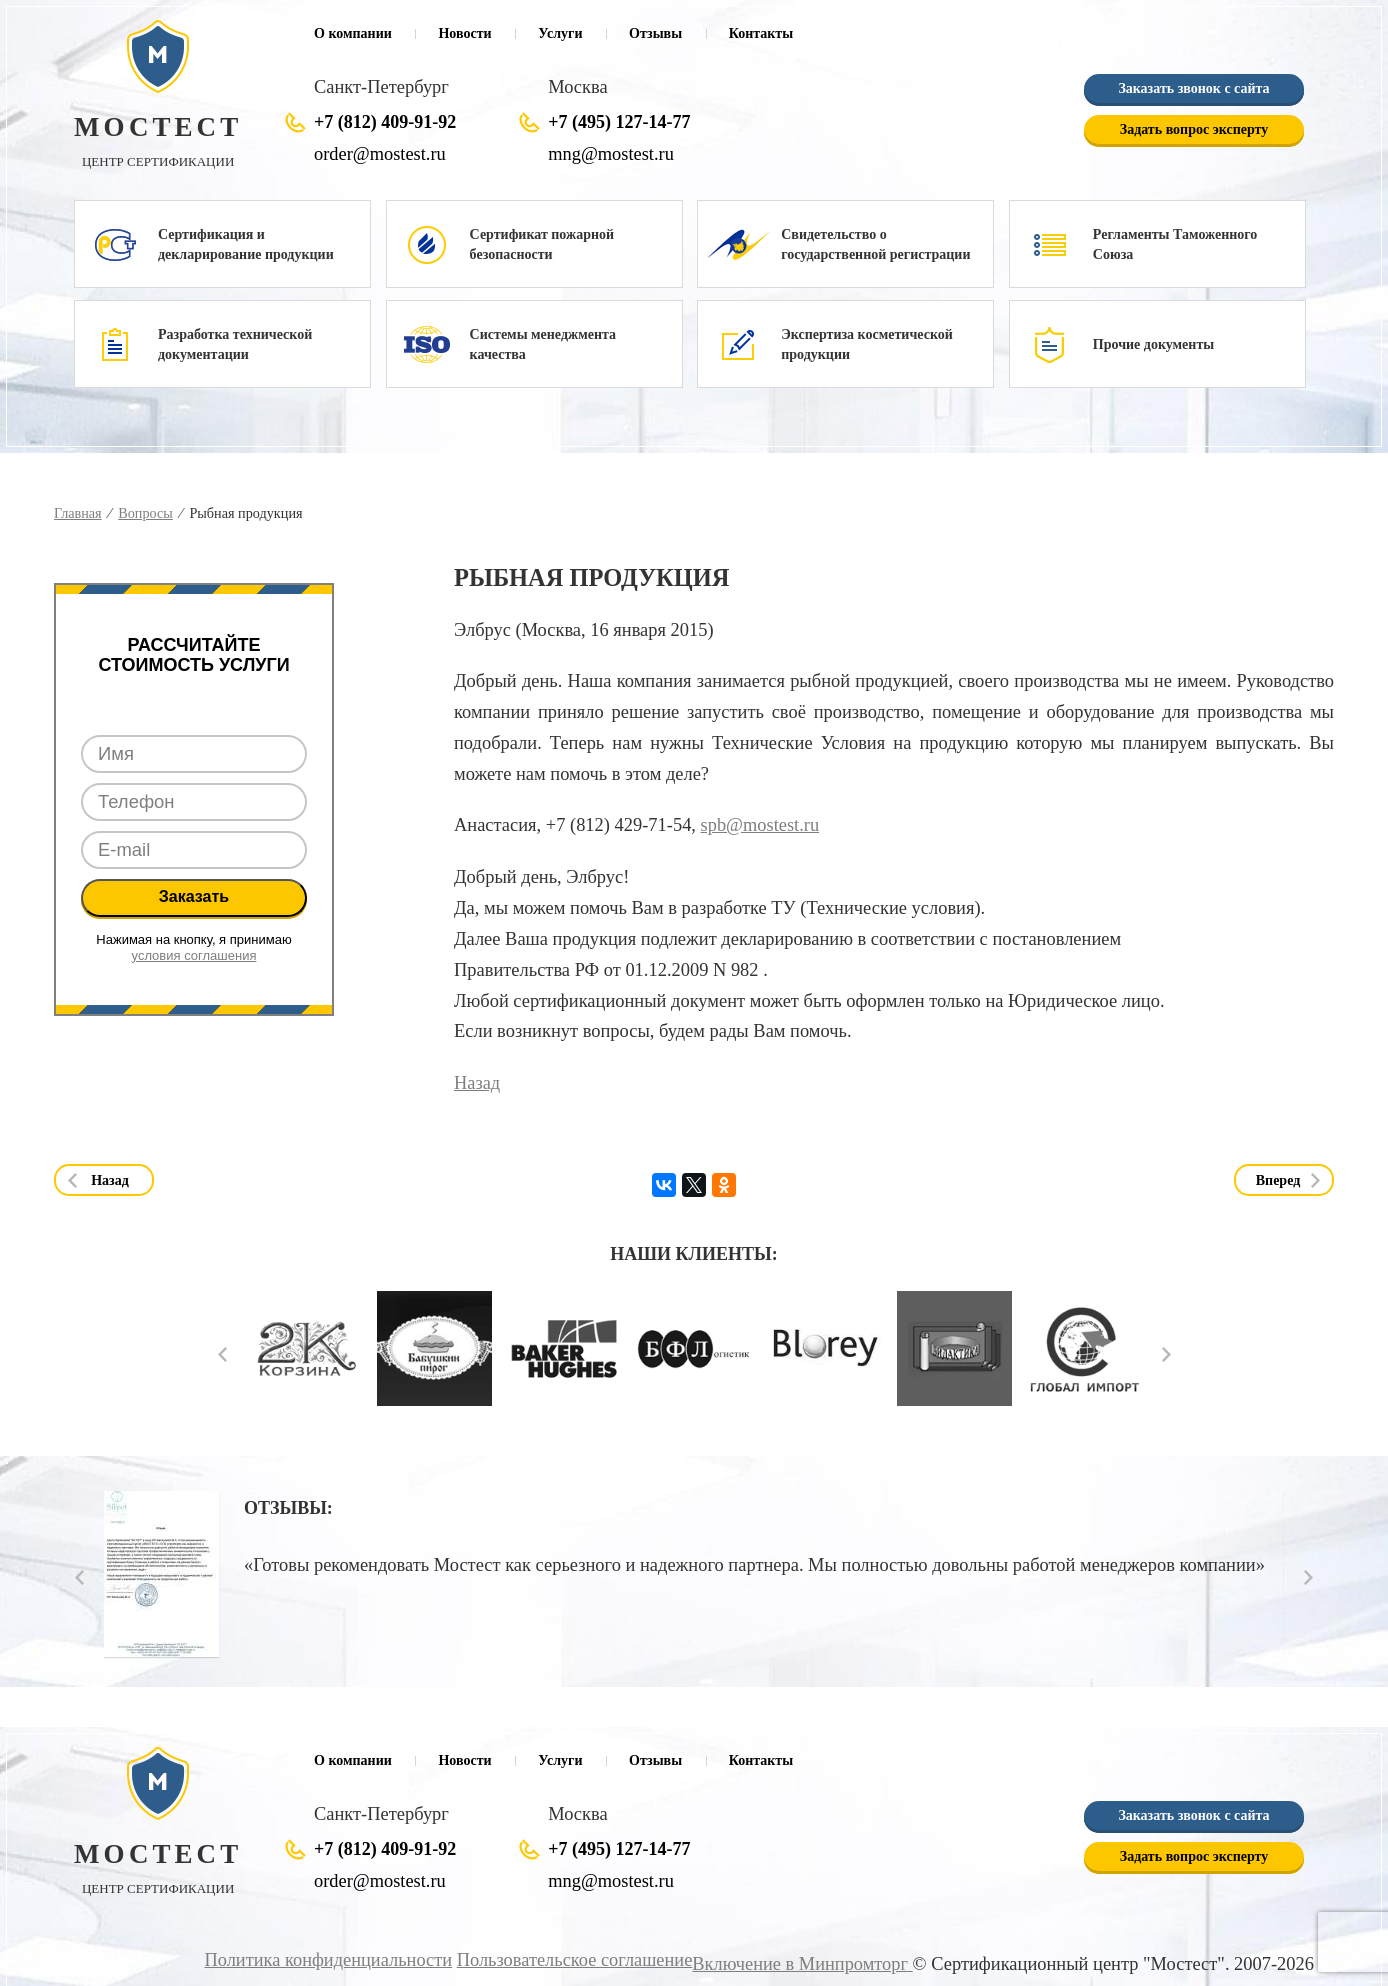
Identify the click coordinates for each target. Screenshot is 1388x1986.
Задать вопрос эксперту (1194, 129)
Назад (477, 1083)
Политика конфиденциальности (332, 1960)
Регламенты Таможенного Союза (1175, 244)
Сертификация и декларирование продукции (246, 244)
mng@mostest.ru (610, 154)
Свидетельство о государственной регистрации (875, 244)
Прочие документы (1153, 344)
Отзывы (655, 33)
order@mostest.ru (379, 154)
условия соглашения (194, 955)
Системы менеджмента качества (543, 344)
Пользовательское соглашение (576, 1960)
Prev (222, 1354)
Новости (464, 33)
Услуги (560, 33)
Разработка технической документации (235, 344)
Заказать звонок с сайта (1193, 88)
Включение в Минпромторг (803, 1964)
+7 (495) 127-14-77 (619, 122)
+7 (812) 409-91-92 (385, 122)
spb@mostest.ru (760, 825)
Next (1166, 1354)
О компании (353, 33)
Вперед (1278, 1180)
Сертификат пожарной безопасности (542, 244)
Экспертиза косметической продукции (867, 344)
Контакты (761, 33)
